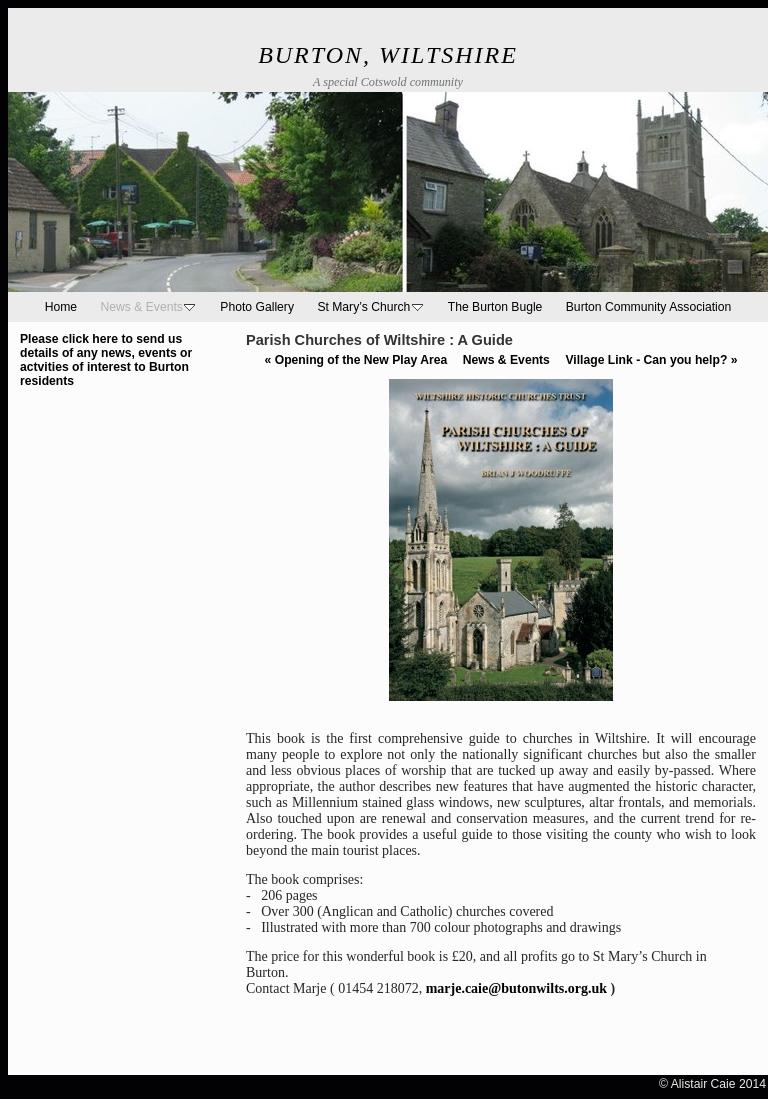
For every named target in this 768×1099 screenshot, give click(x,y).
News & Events (506, 360)
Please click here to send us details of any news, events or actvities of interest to (106, 353)
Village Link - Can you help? (651, 360)
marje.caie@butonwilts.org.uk (516, 988)
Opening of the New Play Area (356, 360)
